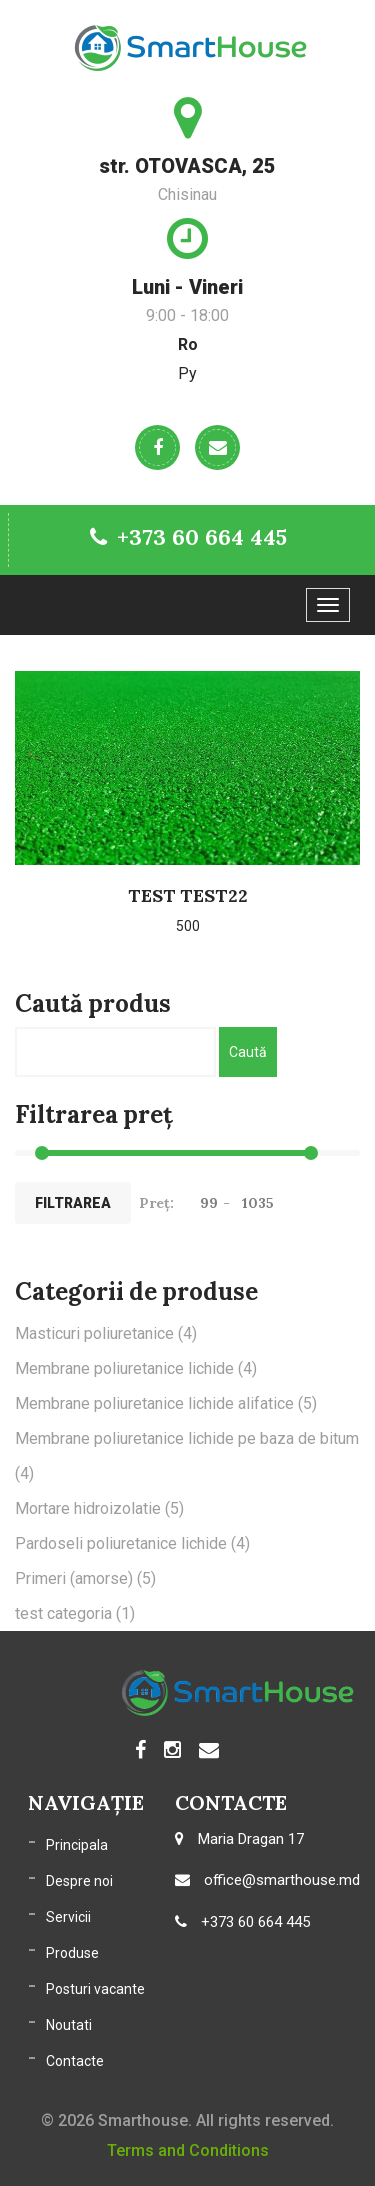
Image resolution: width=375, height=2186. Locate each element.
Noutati (69, 2025)
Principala (77, 1845)
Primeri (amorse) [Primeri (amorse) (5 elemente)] (85, 1578)
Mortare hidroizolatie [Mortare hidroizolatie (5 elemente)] (99, 1508)
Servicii (68, 1917)
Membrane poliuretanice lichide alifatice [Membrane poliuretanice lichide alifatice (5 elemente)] (166, 1403)
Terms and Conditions (188, 2150)
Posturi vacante (95, 1989)
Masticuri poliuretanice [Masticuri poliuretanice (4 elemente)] (106, 1333)
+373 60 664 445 (188, 537)
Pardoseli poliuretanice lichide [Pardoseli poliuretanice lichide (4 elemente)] (132, 1543)
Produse (72, 1953)
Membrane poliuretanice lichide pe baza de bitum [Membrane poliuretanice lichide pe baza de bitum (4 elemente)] (187, 1456)
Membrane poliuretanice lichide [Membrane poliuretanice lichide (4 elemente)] (136, 1368)
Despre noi (79, 1881)
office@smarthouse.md (267, 1880)
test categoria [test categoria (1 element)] (75, 1613)
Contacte (75, 2061)
